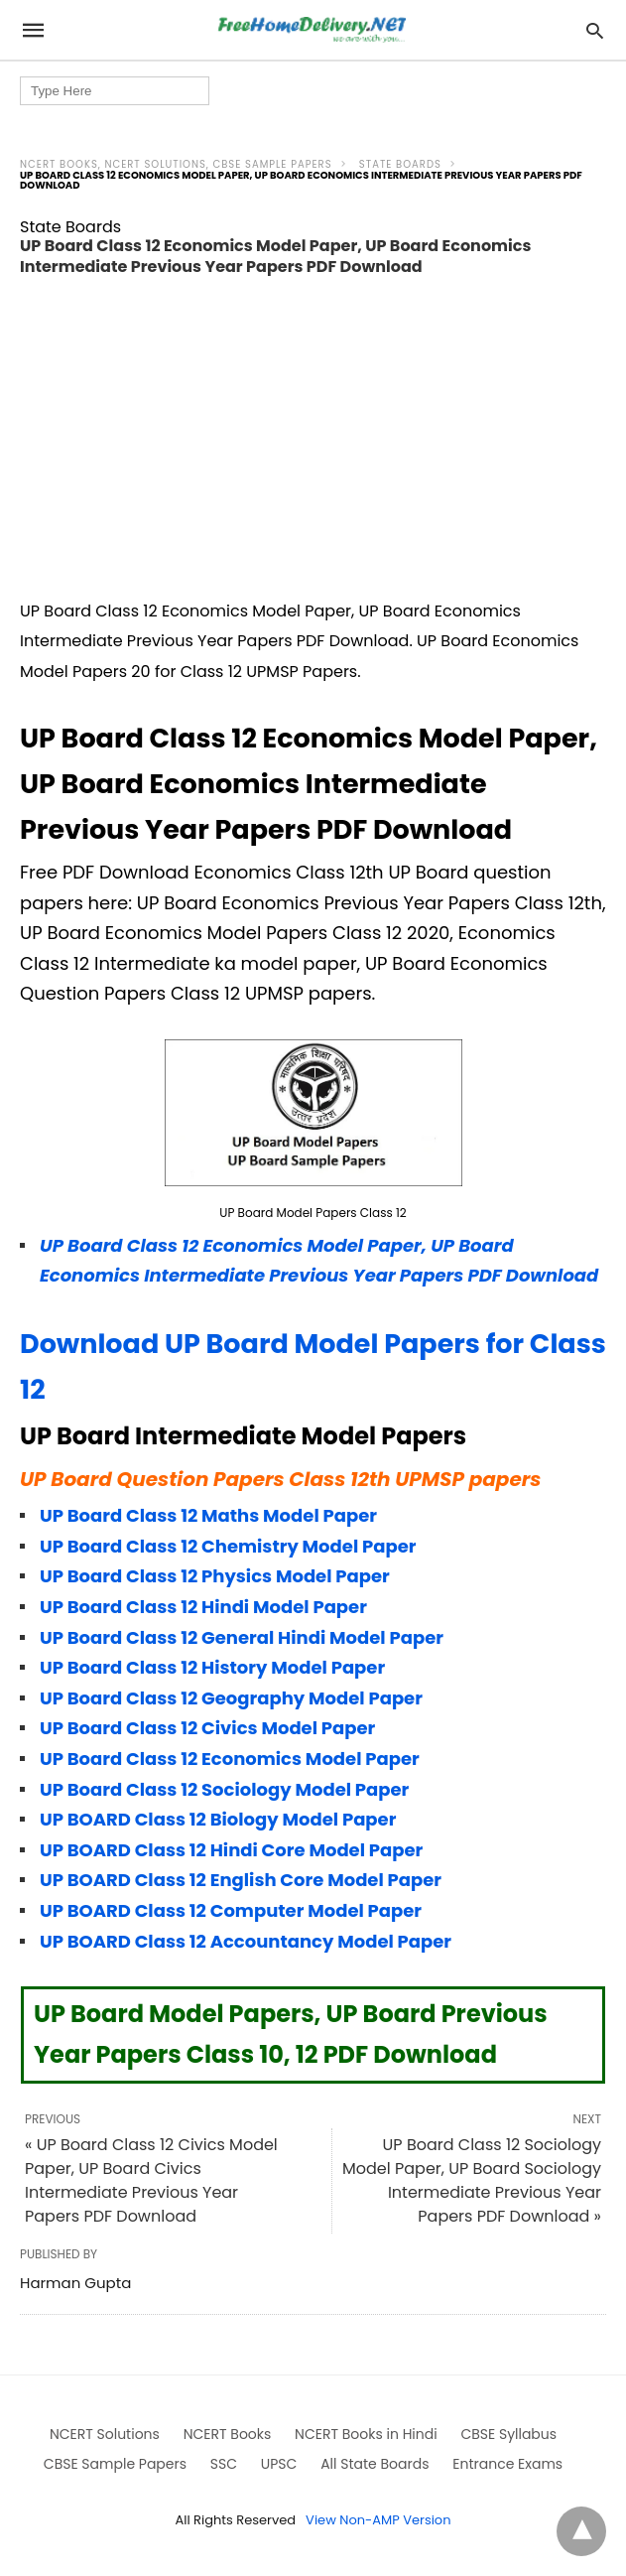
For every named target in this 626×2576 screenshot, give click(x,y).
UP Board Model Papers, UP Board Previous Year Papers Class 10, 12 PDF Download (291, 2034)
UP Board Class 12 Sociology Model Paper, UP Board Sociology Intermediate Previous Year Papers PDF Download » (471, 2180)
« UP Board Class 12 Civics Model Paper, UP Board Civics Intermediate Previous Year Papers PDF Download (151, 2180)
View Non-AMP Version (378, 2519)
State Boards (400, 164)
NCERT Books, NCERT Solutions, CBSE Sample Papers (176, 164)
